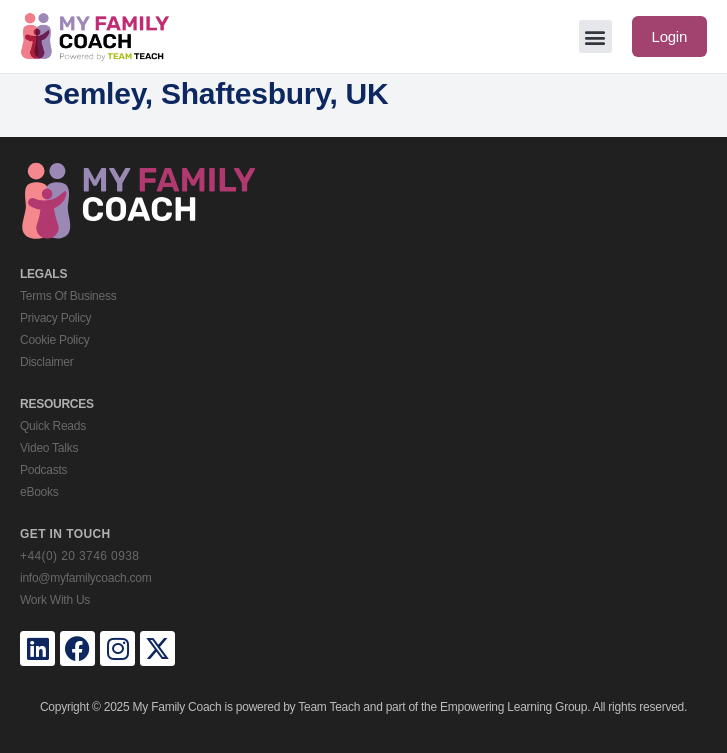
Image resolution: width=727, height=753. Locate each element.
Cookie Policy (54, 340)
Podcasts (43, 470)
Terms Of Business (68, 296)
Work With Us (55, 600)
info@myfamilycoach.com (85, 578)
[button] (595, 36)
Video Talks (49, 448)
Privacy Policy (55, 318)
